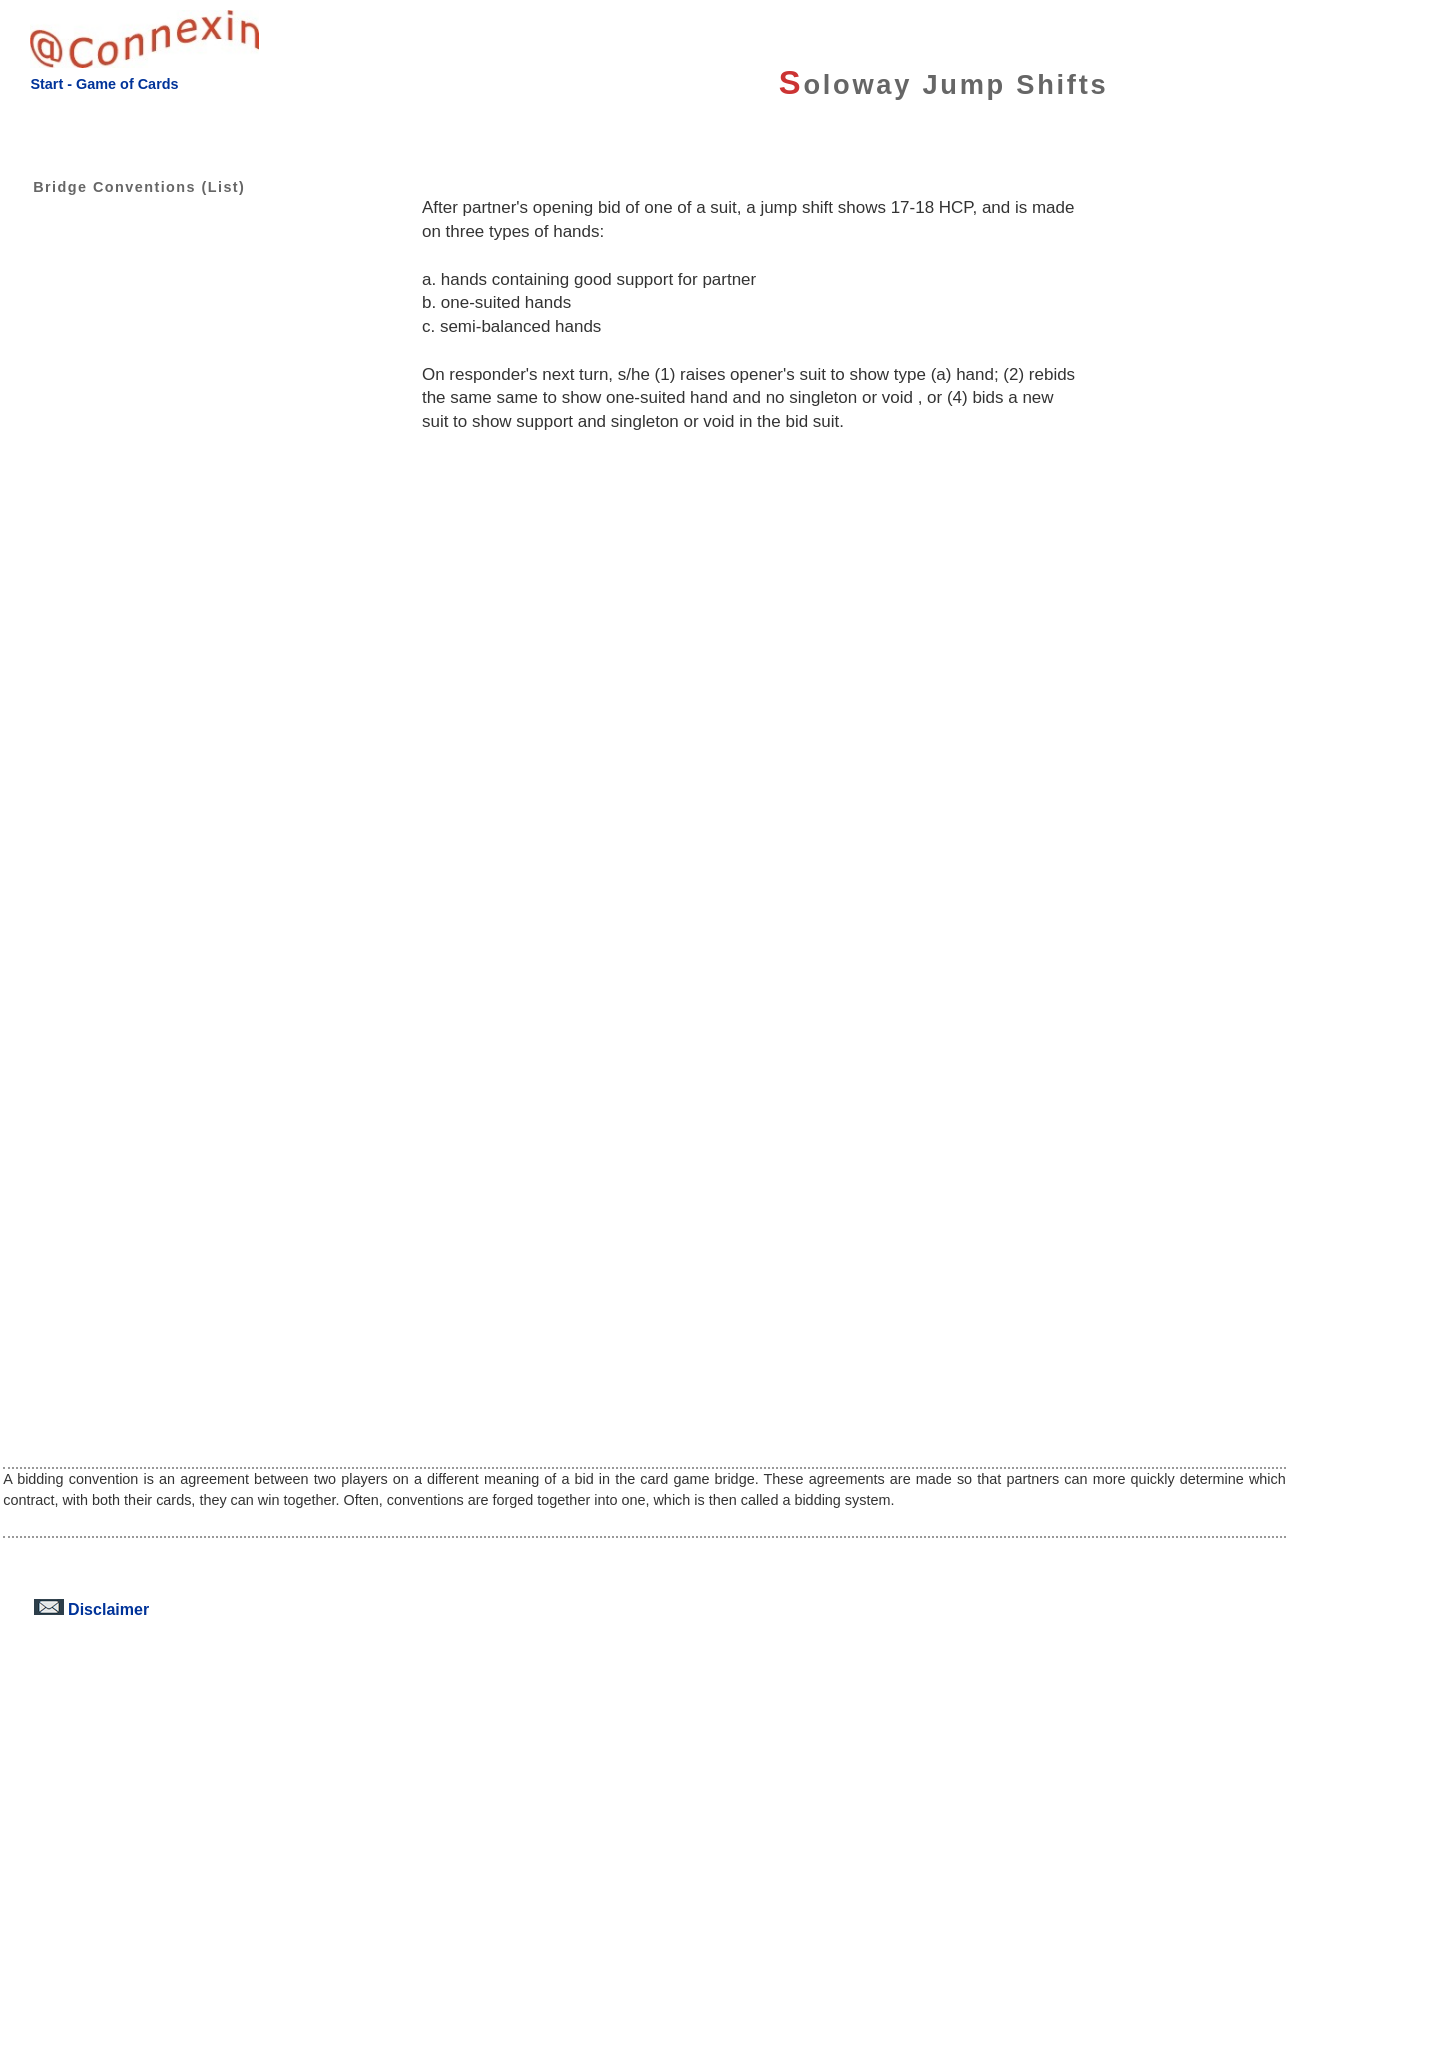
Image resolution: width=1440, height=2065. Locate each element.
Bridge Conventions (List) (124, 187)
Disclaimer (91, 1609)
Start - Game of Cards (104, 84)
